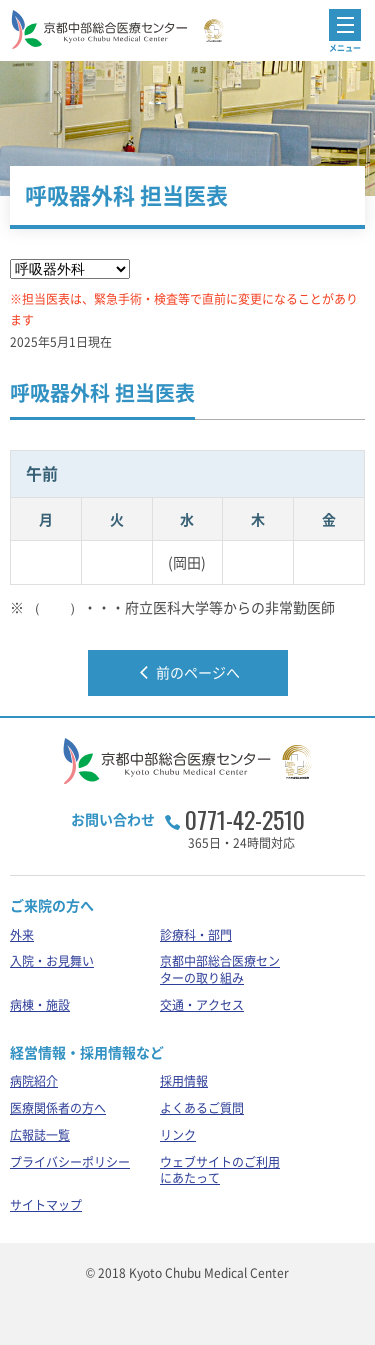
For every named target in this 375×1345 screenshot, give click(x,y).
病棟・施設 (40, 1005)
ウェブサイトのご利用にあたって (220, 1170)
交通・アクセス (202, 1005)
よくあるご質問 (202, 1108)
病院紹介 (34, 1081)
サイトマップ (46, 1205)
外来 (22, 935)
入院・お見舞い (52, 961)
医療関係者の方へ (58, 1108)
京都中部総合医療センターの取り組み (220, 969)
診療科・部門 (196, 935)
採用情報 (184, 1081)
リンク (178, 1135)
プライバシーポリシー (70, 1162)
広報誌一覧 (40, 1135)
